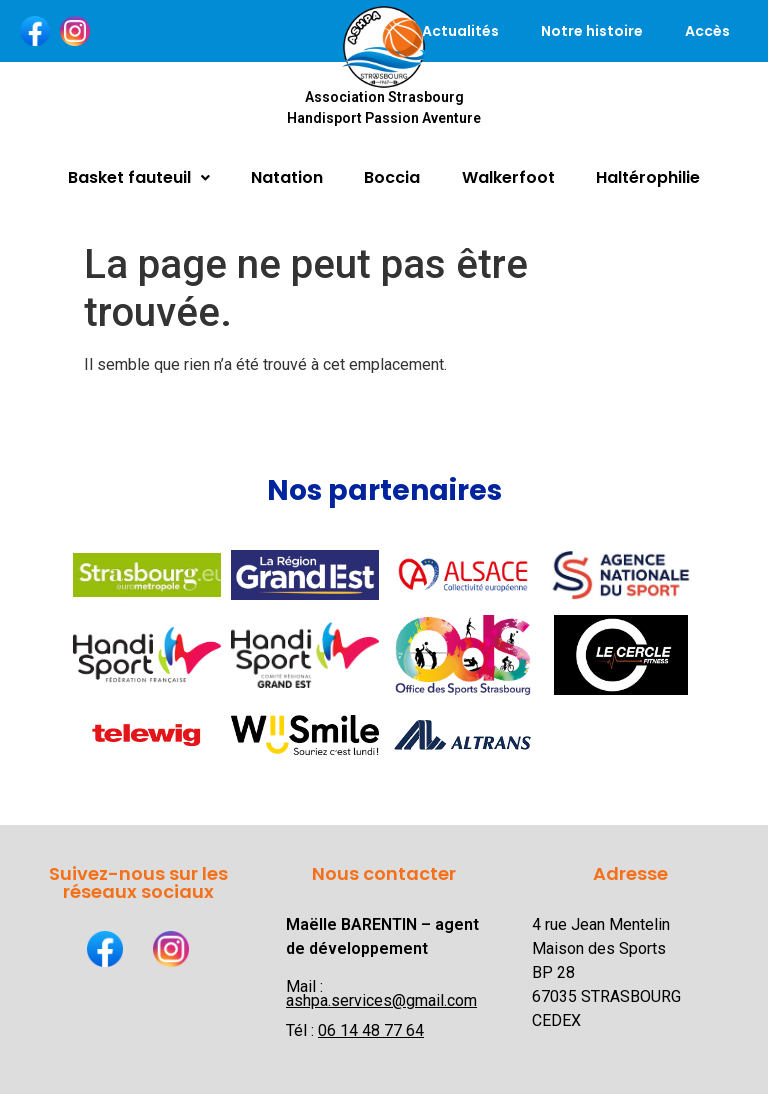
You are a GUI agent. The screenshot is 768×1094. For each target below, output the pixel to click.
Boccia (392, 177)
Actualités (460, 31)
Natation (287, 177)
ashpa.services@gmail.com (381, 1000)
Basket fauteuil (139, 177)
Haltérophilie (648, 177)
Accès (707, 31)
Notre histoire (592, 31)
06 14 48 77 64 (371, 1030)
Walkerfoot (508, 177)
